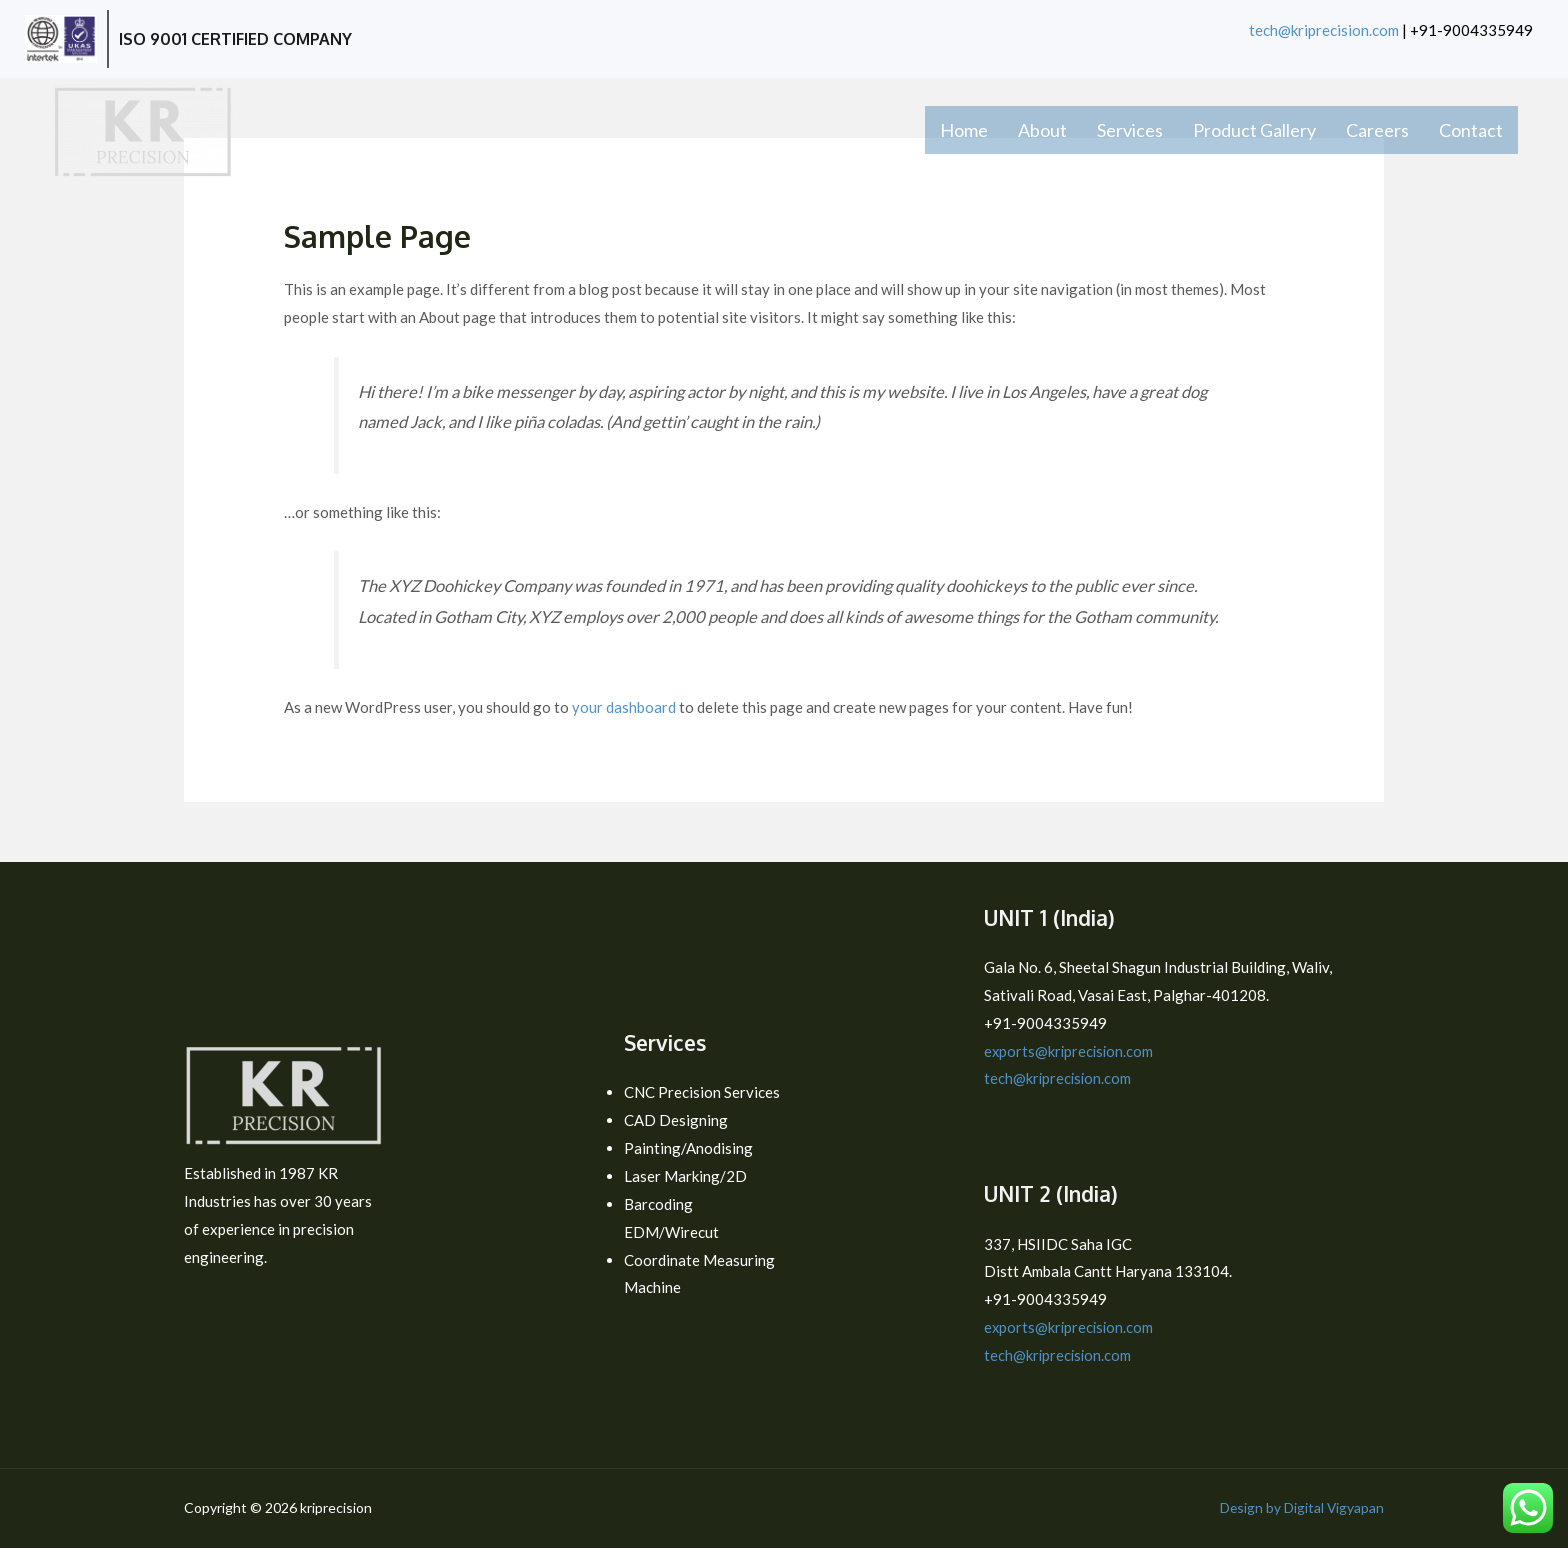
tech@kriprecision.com (1324, 30)
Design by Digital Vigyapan (1301, 1507)
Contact (1471, 130)
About (1042, 130)
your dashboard (624, 707)
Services (1130, 130)
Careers (1377, 130)
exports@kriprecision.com (1070, 1051)
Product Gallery (1254, 130)
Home (964, 130)
